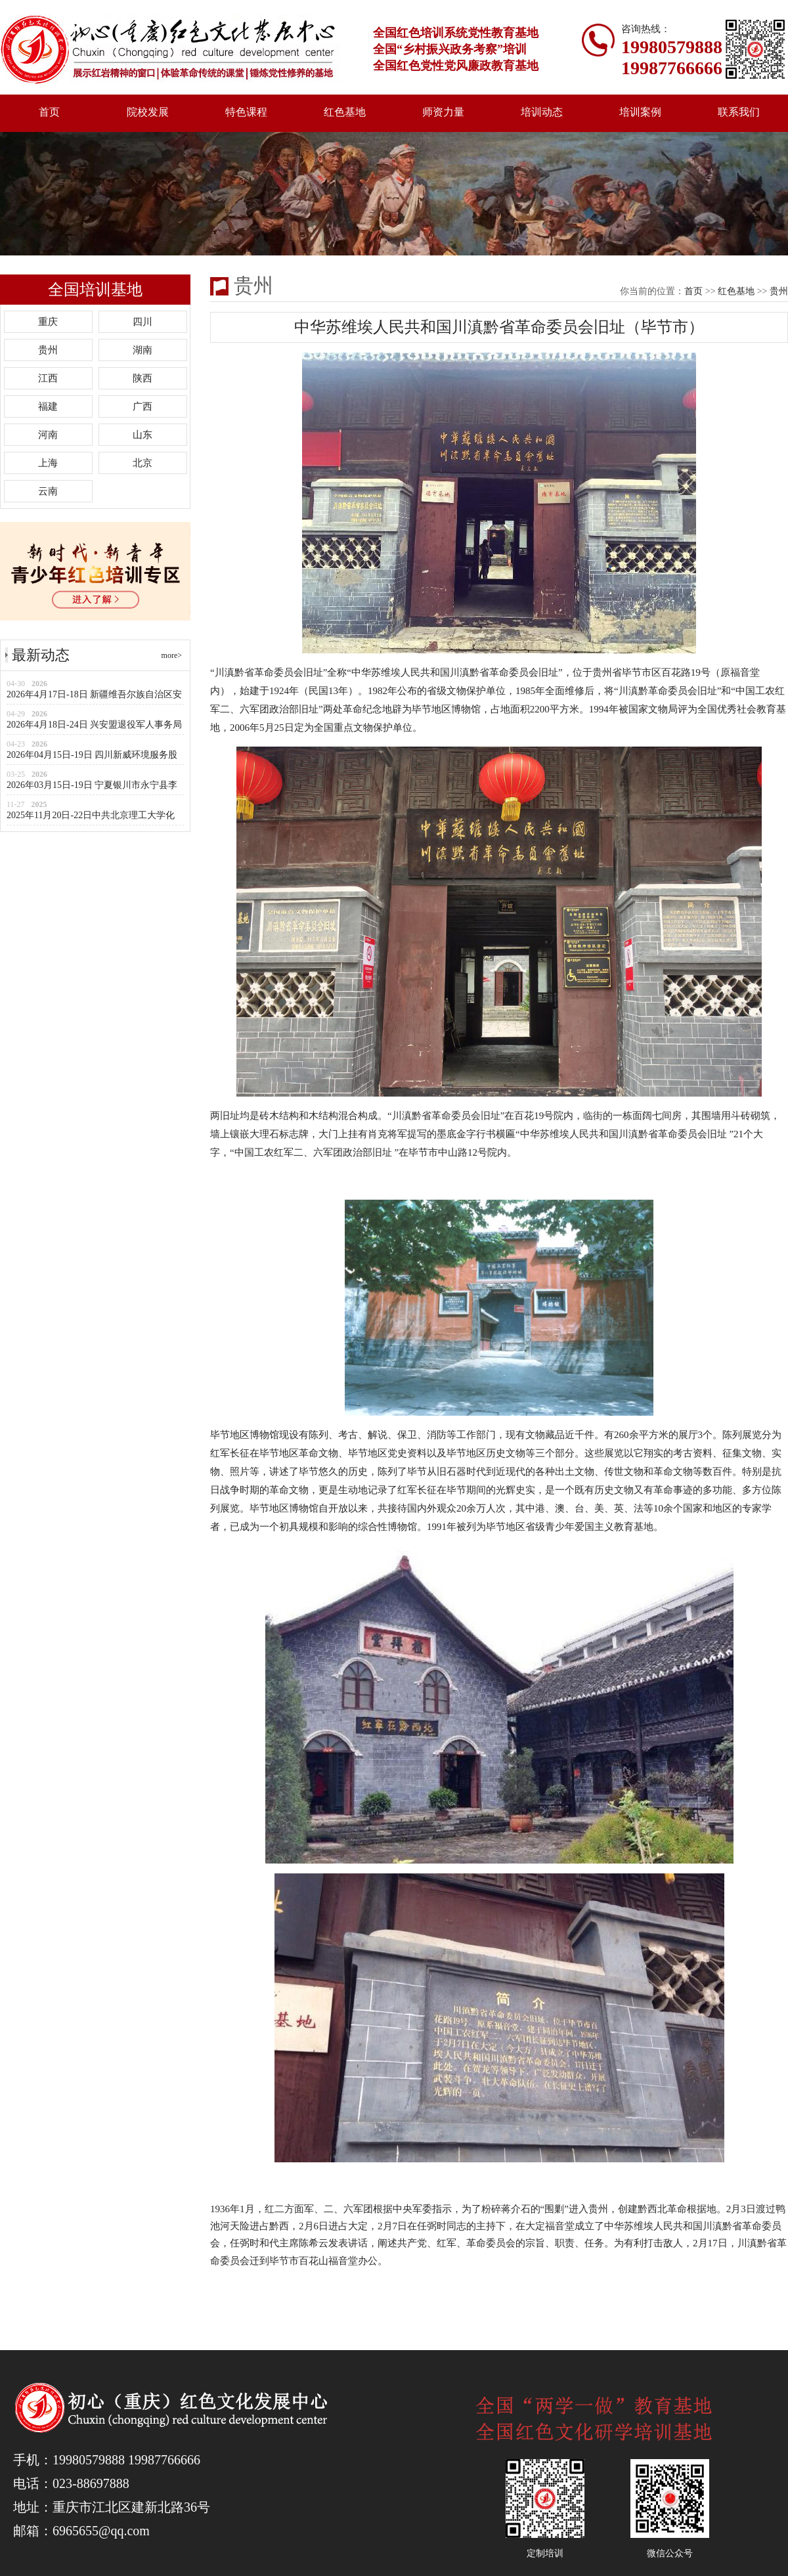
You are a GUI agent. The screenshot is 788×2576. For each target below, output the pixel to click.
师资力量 (443, 112)
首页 (49, 112)
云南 (48, 491)
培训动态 (542, 112)
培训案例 (640, 112)
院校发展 (148, 112)
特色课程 (246, 112)
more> (172, 655)
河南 (48, 434)
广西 (142, 406)
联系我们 (739, 112)
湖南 (142, 350)
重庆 (48, 322)
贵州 (48, 350)
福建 (48, 406)
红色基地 (345, 112)
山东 (142, 434)
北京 (142, 463)
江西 (48, 378)
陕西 (142, 378)
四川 (142, 322)
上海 (48, 463)
